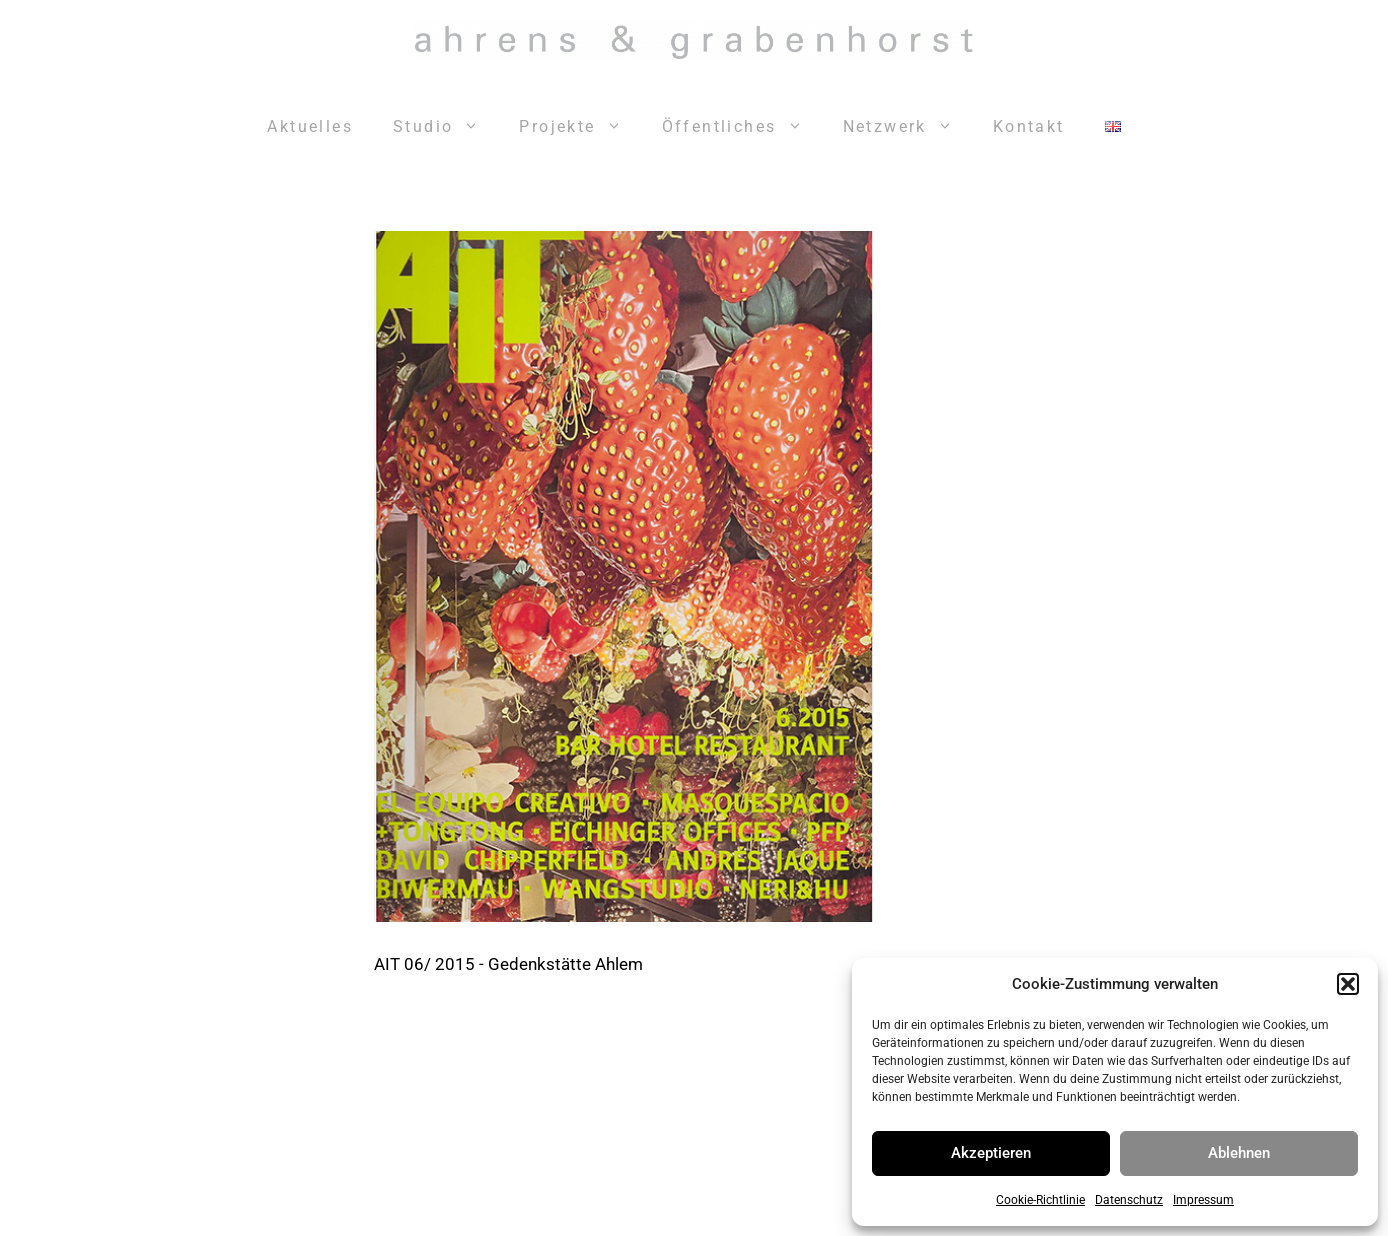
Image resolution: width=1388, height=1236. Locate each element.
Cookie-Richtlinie (1040, 1200)
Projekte (580, 127)
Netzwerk (908, 127)
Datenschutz (1129, 1200)
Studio (446, 127)
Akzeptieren (991, 1153)
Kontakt (1029, 126)
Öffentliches (742, 127)
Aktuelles (310, 126)
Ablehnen (1239, 1153)
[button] (1348, 984)
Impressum (1203, 1200)
